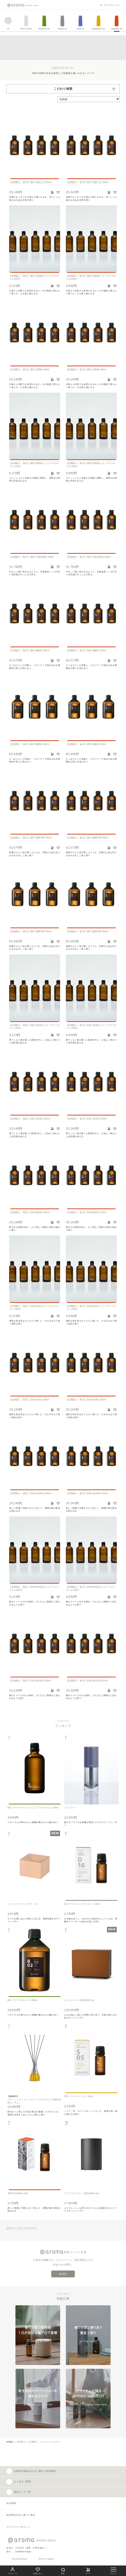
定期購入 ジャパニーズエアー (44, 2442)
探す (63, 2570)
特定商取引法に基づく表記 (20, 2515)
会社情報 (11, 2503)
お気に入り (37, 2570)
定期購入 (21, 2442)
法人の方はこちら (112, 5)
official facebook (19, 2559)
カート (88, 2570)
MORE (63, 2274)
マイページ (12, 2570)
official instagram (46, 2559)
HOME (9, 2442)
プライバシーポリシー (18, 2527)
